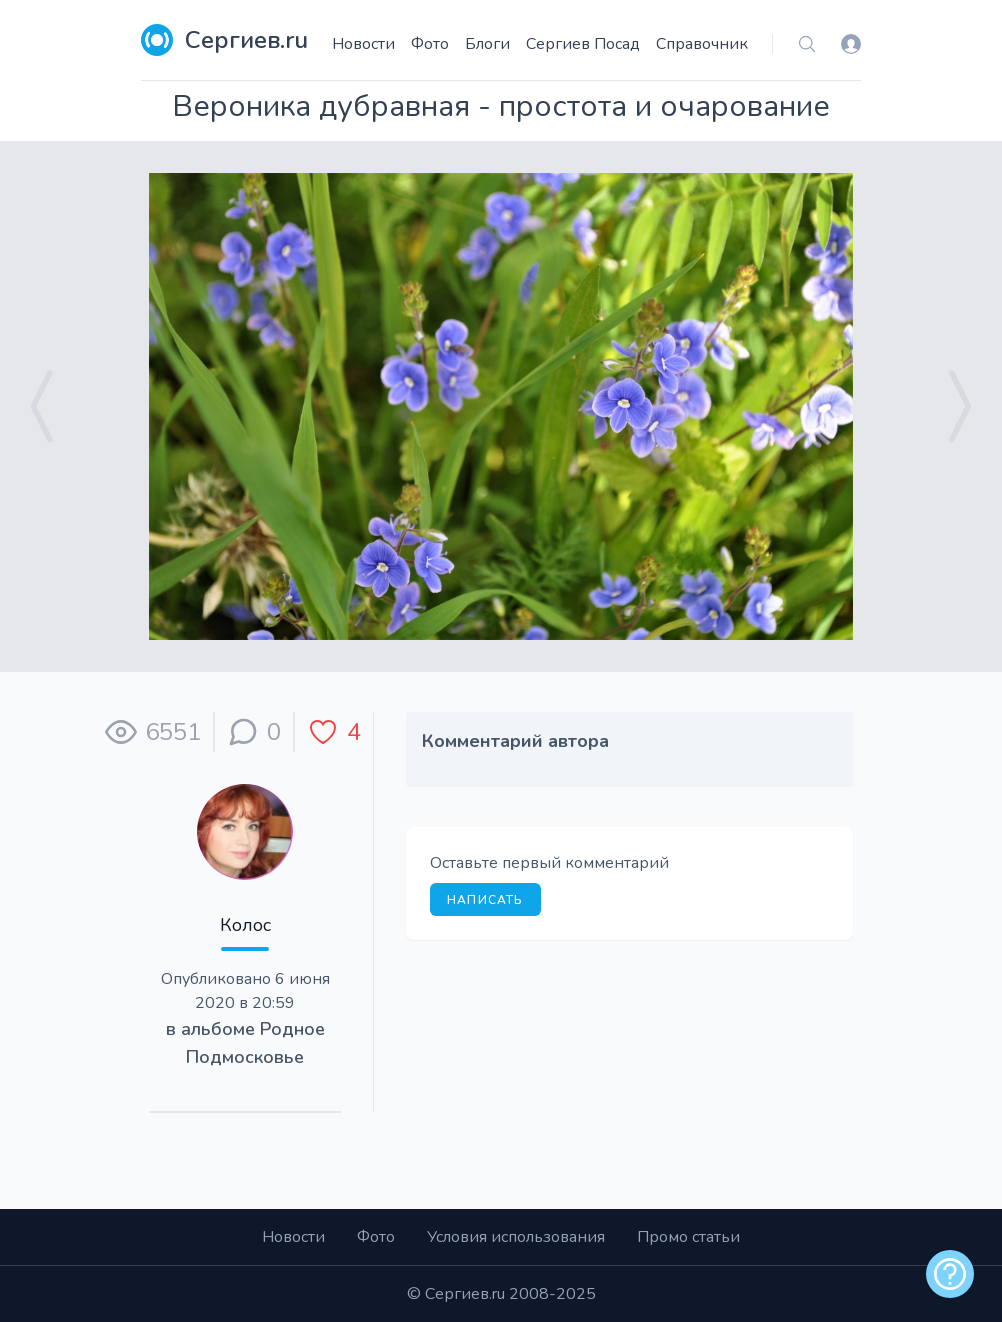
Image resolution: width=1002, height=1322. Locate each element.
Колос (245, 925)
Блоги (487, 44)
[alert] (950, 1274)
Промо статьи (688, 1237)
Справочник (702, 44)
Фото (430, 44)
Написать (485, 900)
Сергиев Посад (583, 44)
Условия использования (516, 1237)
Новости (363, 44)
